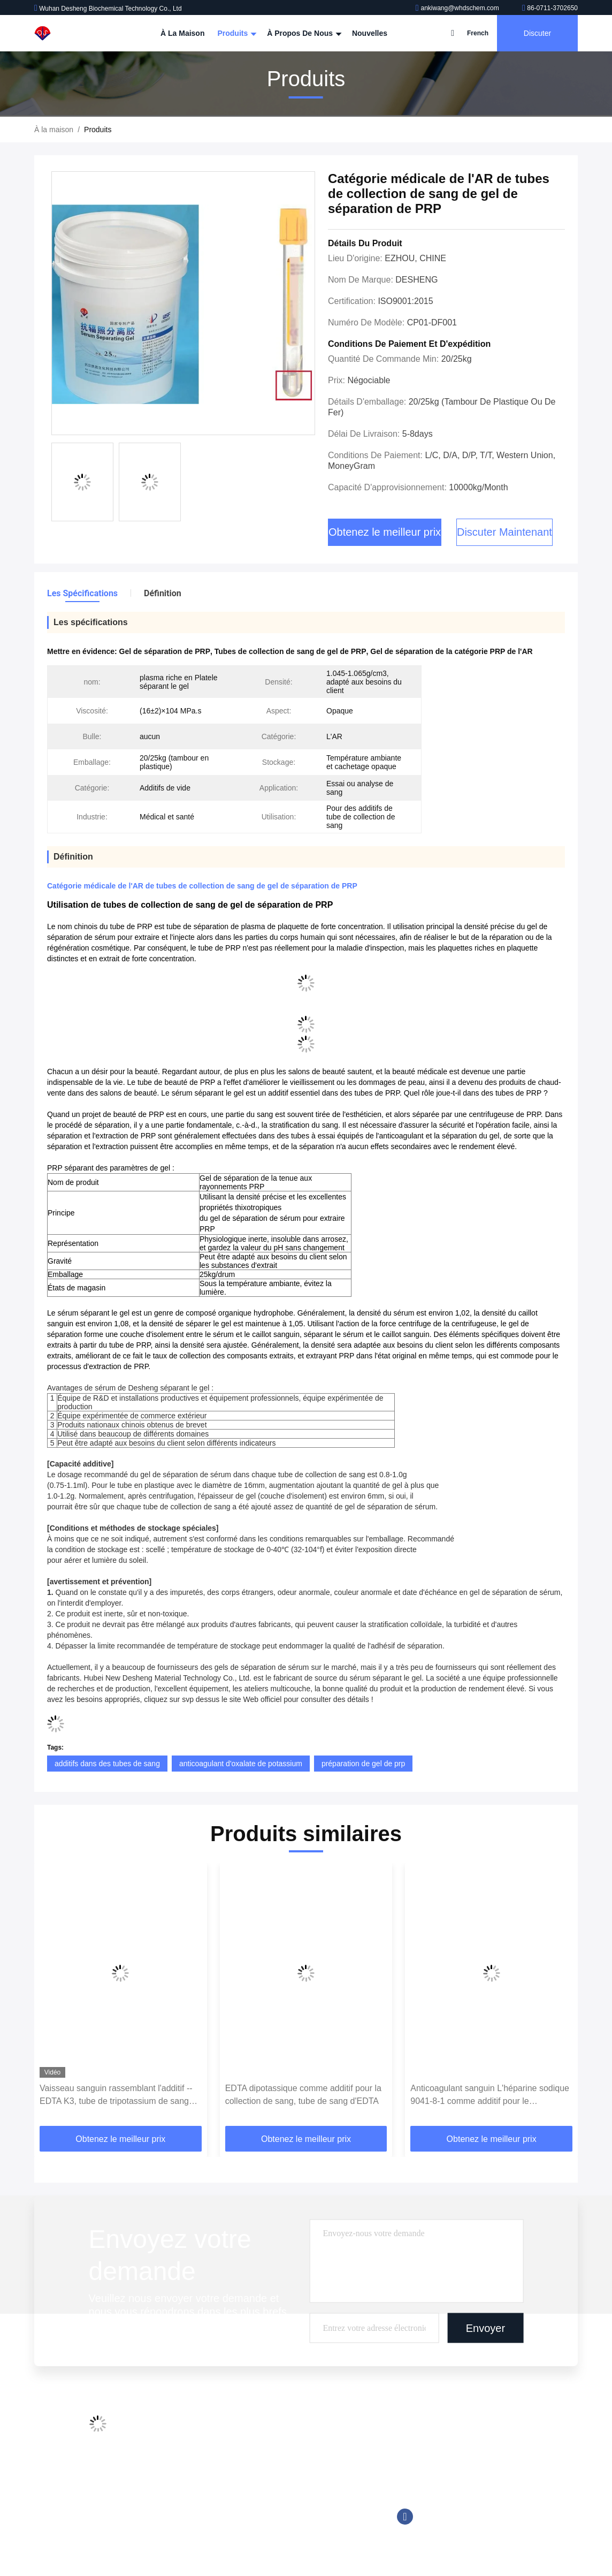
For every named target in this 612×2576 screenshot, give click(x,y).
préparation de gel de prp (363, 1763)
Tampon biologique (290, 2530)
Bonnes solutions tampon (301, 2469)
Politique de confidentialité (202, 2530)
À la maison (182, 33)
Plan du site (177, 2509)
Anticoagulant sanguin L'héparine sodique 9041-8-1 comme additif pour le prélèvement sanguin (489, 2096)
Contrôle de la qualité (193, 2469)
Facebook (405, 2517)
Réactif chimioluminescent (302, 2448)
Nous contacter (183, 2489)
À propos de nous (303, 33)
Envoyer (485, 2328)
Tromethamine (283, 2489)
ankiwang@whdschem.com (458, 8)
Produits (235, 33)
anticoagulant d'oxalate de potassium (240, 1763)
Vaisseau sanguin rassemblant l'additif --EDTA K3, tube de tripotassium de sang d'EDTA (116, 2096)
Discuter (537, 33)
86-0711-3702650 (550, 8)
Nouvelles (369, 33)
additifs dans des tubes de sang (107, 1763)
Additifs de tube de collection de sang (321, 2428)
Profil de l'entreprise (191, 2428)
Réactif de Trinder (288, 2509)
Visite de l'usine (184, 2448)
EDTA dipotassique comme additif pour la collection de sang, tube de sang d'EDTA (303, 2095)
